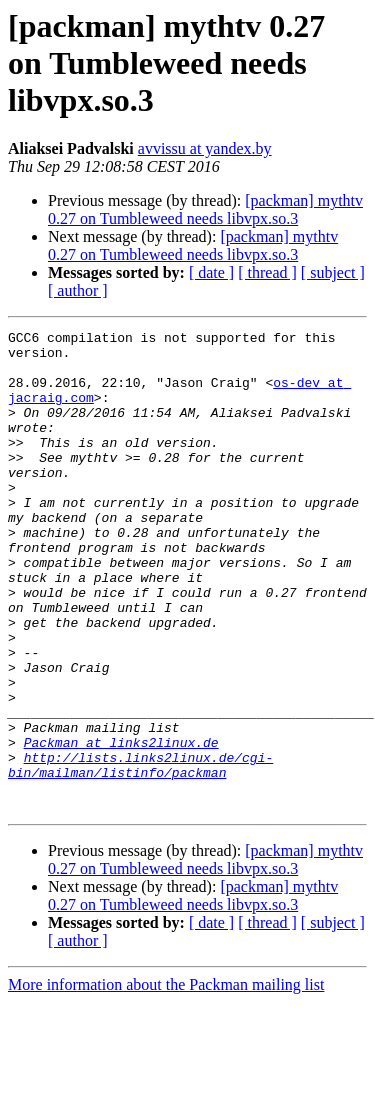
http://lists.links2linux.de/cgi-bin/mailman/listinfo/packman (140, 853)
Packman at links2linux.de (121, 826)
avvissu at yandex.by (205, 148)
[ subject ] (333, 272)
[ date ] (211, 272)
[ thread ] (267, 272)
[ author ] (78, 290)
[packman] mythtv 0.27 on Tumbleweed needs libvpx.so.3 (205, 209)
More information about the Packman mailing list (166, 1080)
